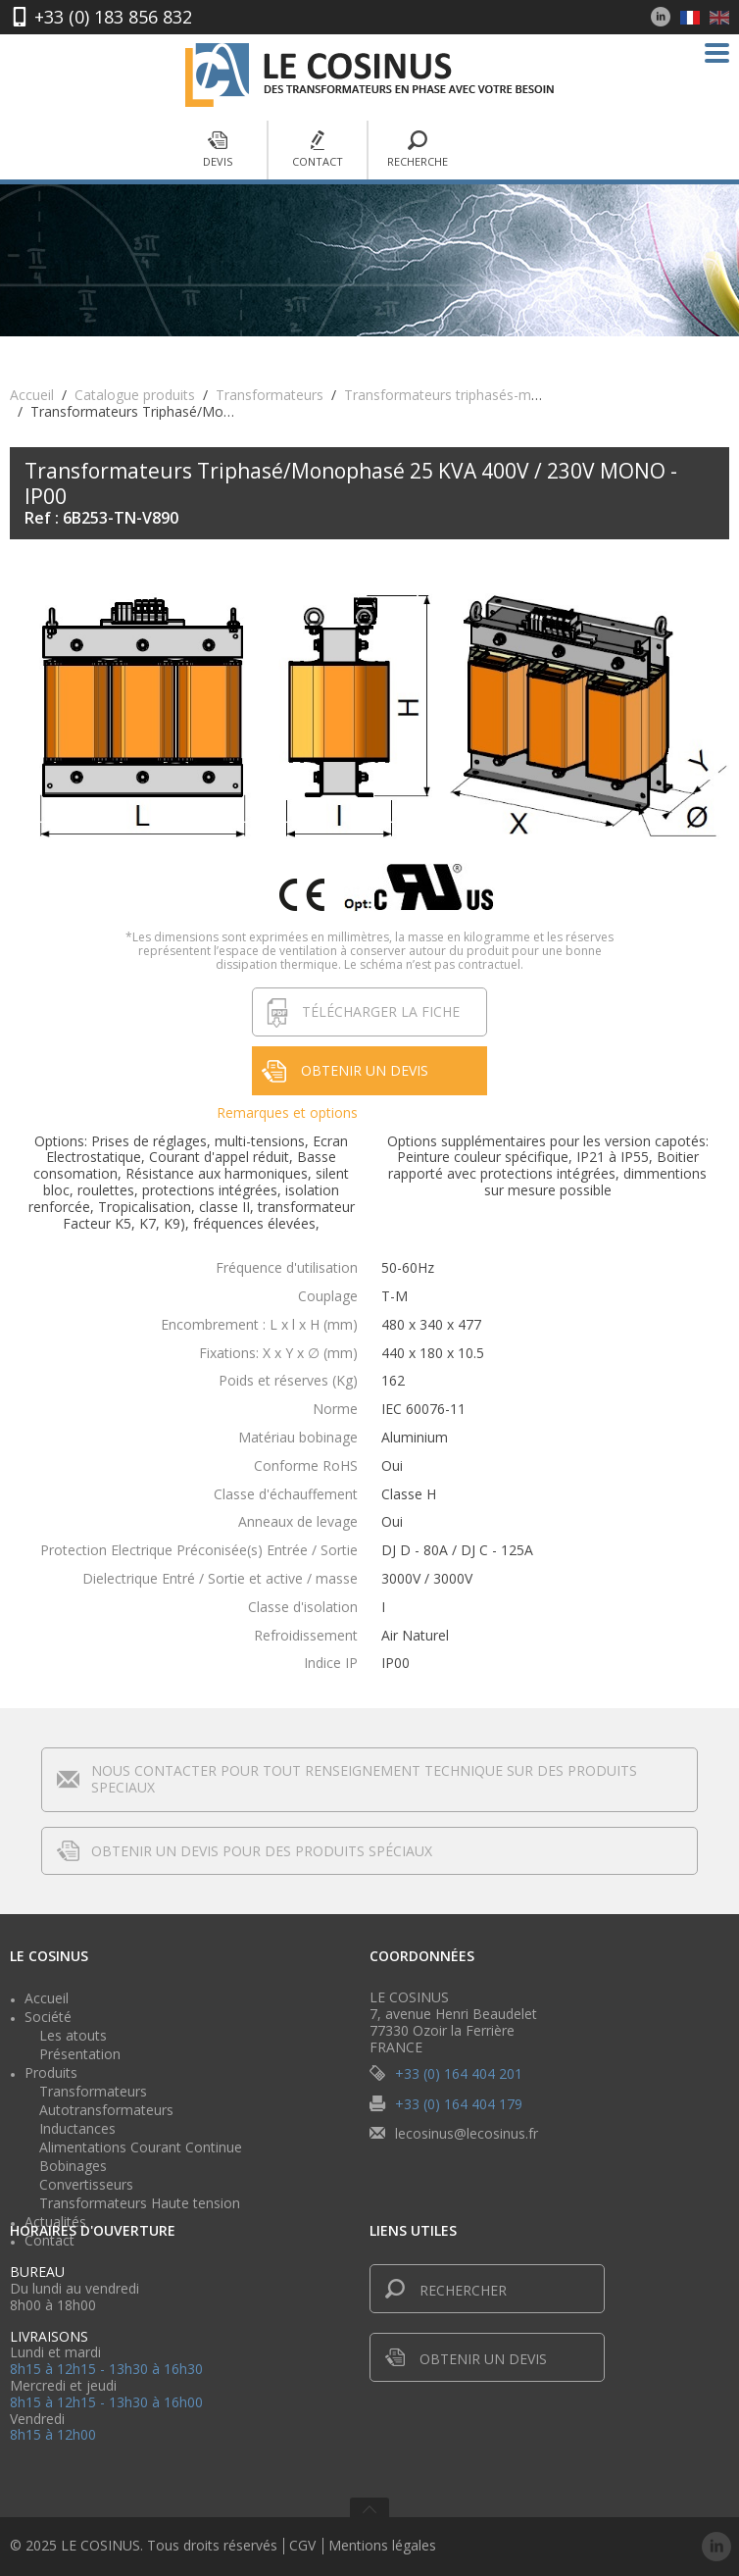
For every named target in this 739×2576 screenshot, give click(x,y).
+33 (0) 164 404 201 (458, 2073)
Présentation (80, 2054)
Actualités (55, 2221)
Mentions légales (382, 2546)
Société (48, 2016)
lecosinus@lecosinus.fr (466, 2133)
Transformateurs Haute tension (139, 2203)
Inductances (77, 2128)
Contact (318, 149)
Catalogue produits (134, 394)
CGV (302, 2546)
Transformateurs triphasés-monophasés (473, 394)
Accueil (32, 394)
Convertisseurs (86, 2184)
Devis (218, 149)
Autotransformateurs (106, 2109)
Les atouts (73, 2035)
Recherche (418, 149)
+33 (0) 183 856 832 (113, 16)
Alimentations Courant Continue (140, 2147)
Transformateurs (269, 394)
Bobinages (73, 2165)
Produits (51, 2072)
